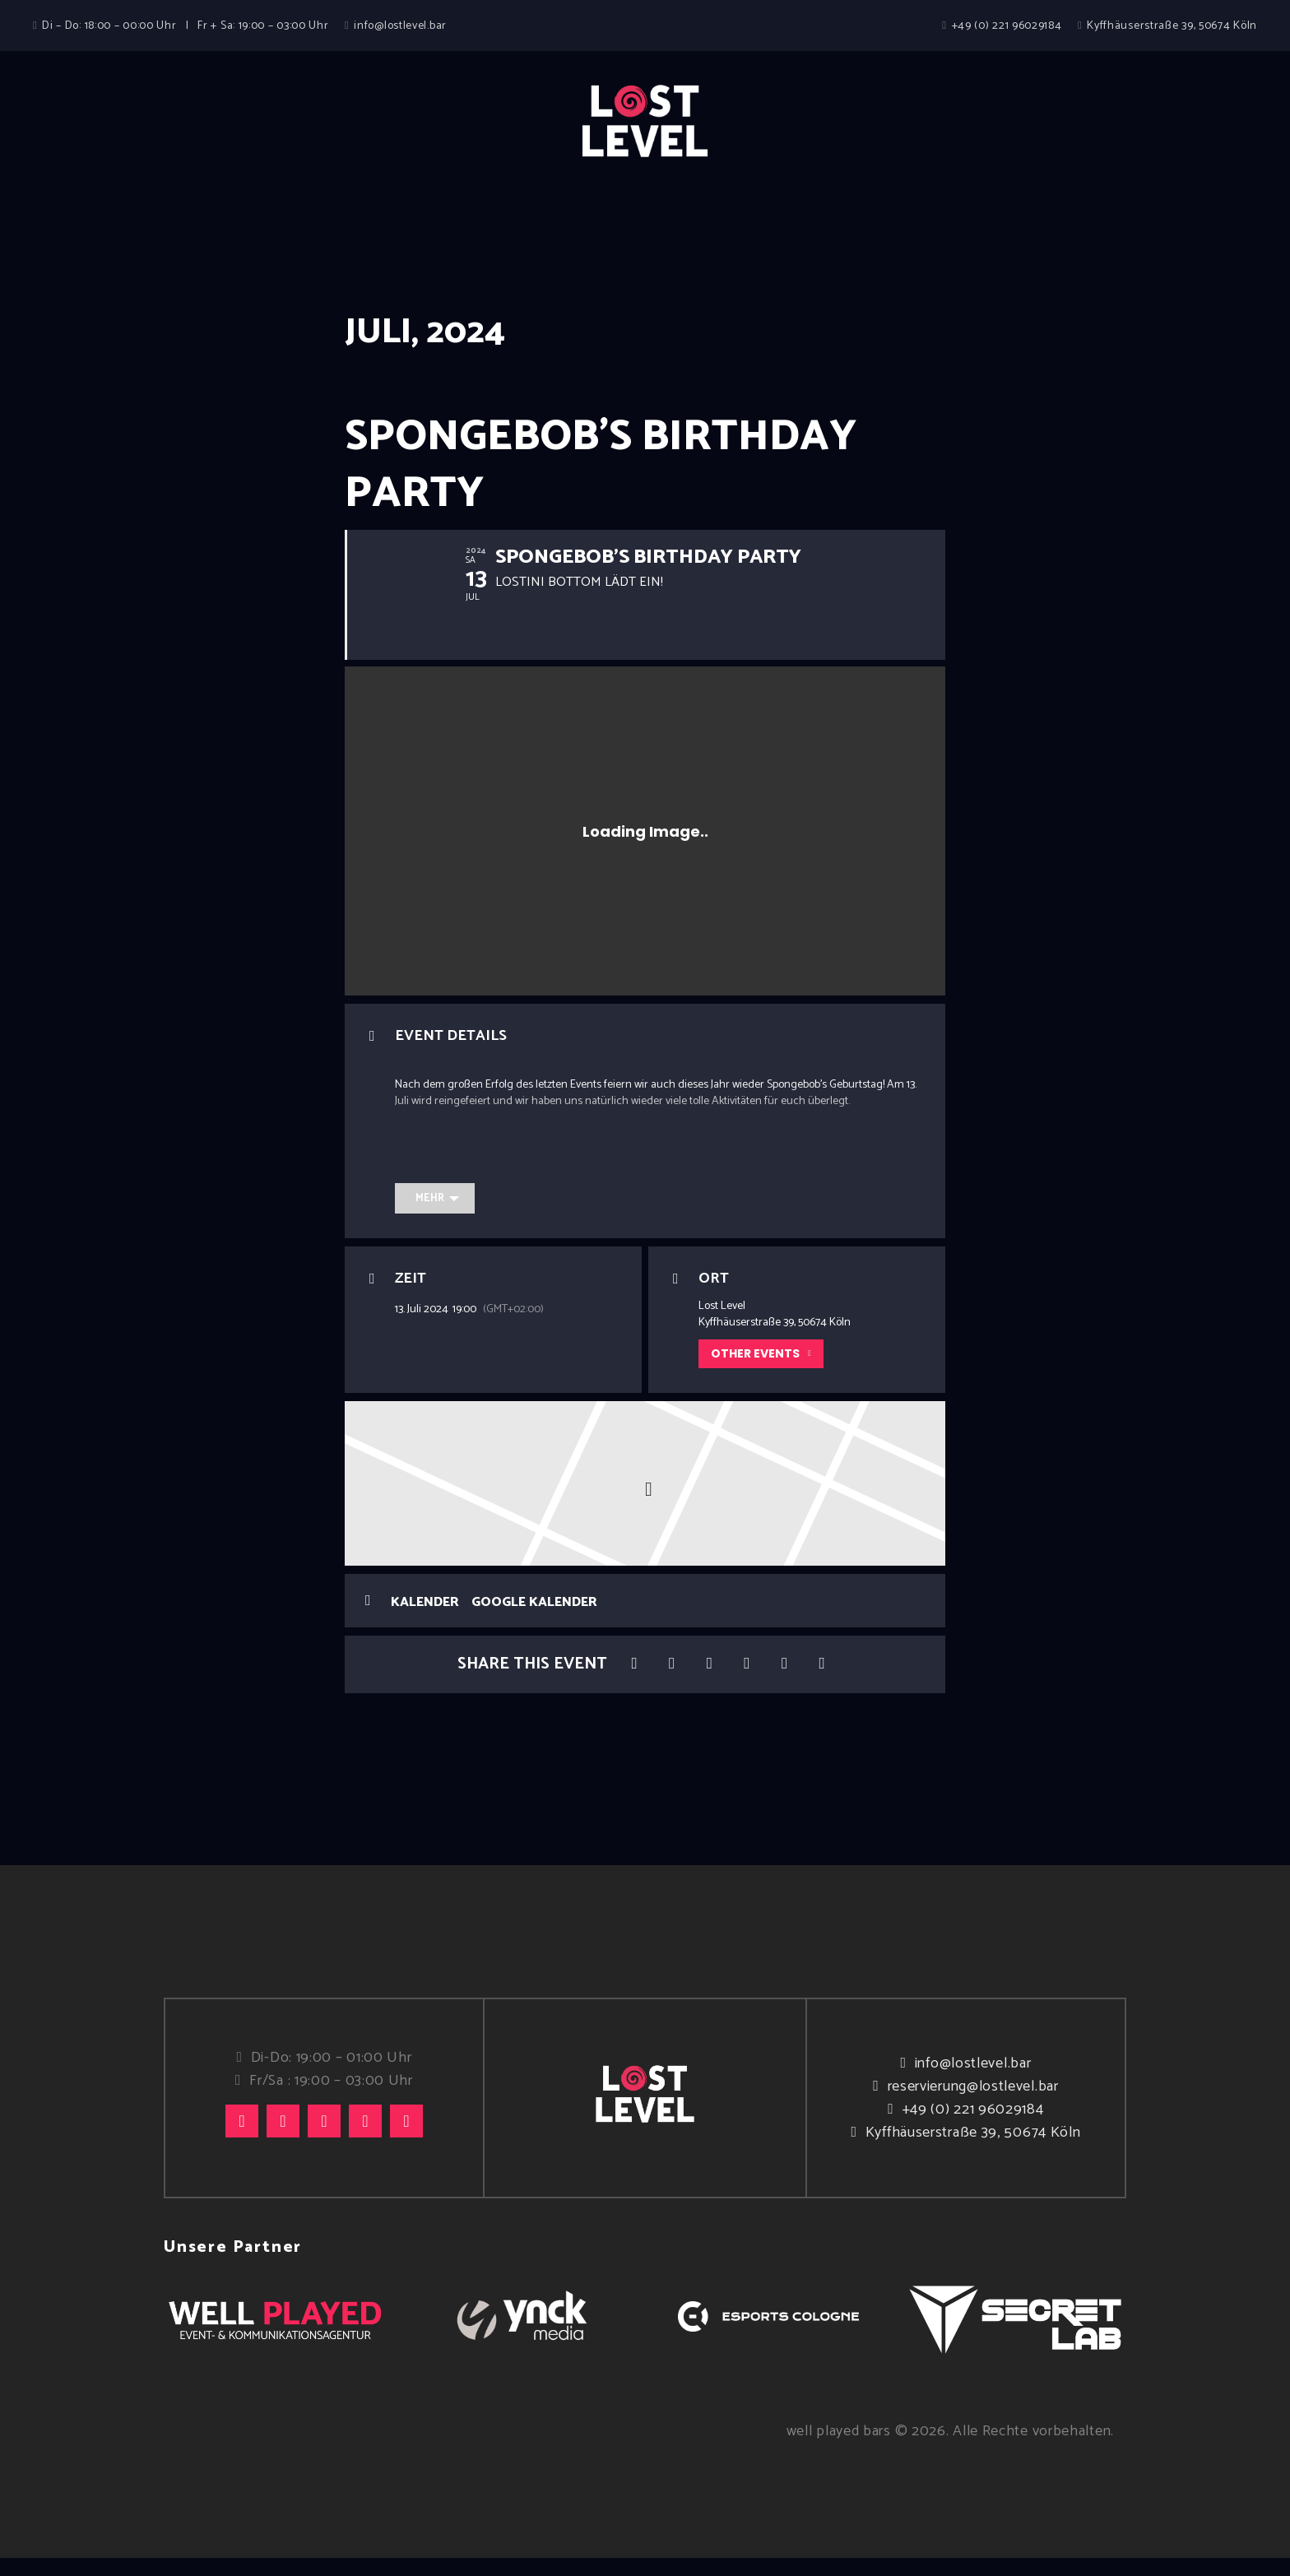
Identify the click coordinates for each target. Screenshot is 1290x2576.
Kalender (425, 1620)
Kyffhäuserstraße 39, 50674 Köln (973, 2150)
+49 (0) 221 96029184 (973, 2127)
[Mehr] (435, 1216)
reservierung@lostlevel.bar (973, 2104)
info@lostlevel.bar (973, 2081)
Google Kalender (534, 1620)
